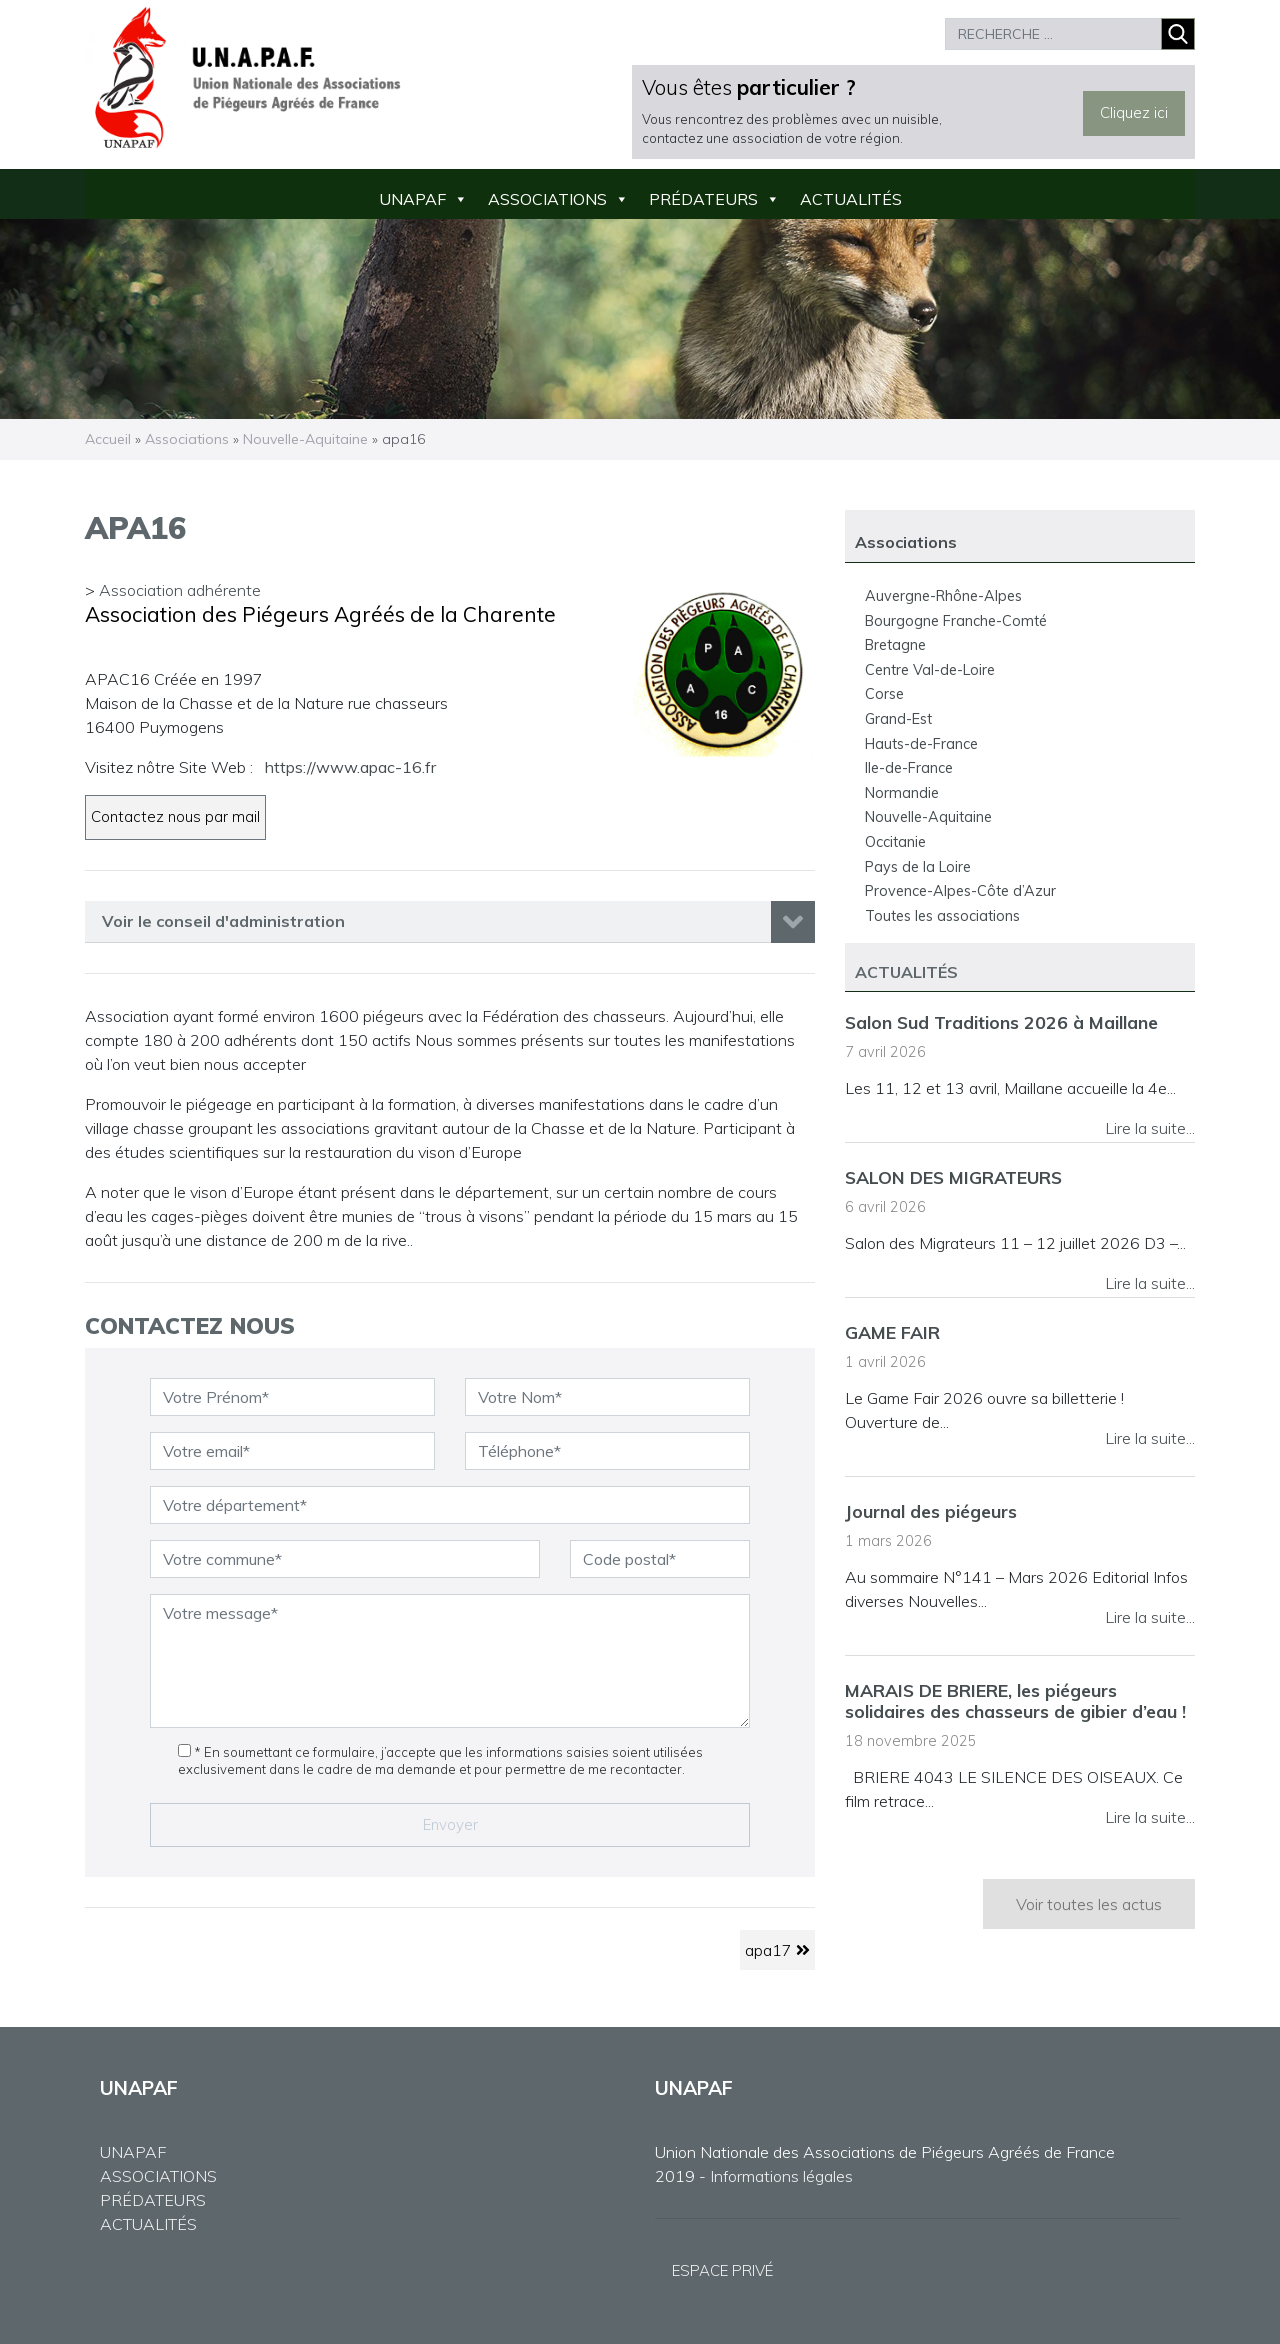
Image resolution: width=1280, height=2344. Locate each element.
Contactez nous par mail (175, 816)
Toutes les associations (942, 916)
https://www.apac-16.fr (350, 767)
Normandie (902, 793)
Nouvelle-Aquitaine (305, 439)
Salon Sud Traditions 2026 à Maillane (1001, 1022)
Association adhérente (180, 590)
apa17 (777, 1950)
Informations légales (781, 2176)
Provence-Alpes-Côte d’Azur (960, 891)
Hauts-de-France (921, 744)
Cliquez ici (1134, 112)
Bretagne (895, 645)
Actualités (851, 199)
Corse (884, 694)
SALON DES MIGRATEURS (953, 1177)
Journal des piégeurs (931, 1511)
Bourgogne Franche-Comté (956, 621)
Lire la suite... (1150, 1128)
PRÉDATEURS (153, 2200)
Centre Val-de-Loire (930, 670)
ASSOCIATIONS (158, 2176)
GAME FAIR (892, 1332)
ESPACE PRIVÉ (722, 2270)
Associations (547, 199)
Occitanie (895, 842)
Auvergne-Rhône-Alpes (943, 596)
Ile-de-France (909, 768)
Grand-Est (898, 719)
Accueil (108, 439)
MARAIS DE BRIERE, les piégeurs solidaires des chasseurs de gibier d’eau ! (1015, 1700)
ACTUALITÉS (148, 2224)
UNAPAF (412, 199)
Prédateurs (703, 199)
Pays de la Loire (918, 867)
